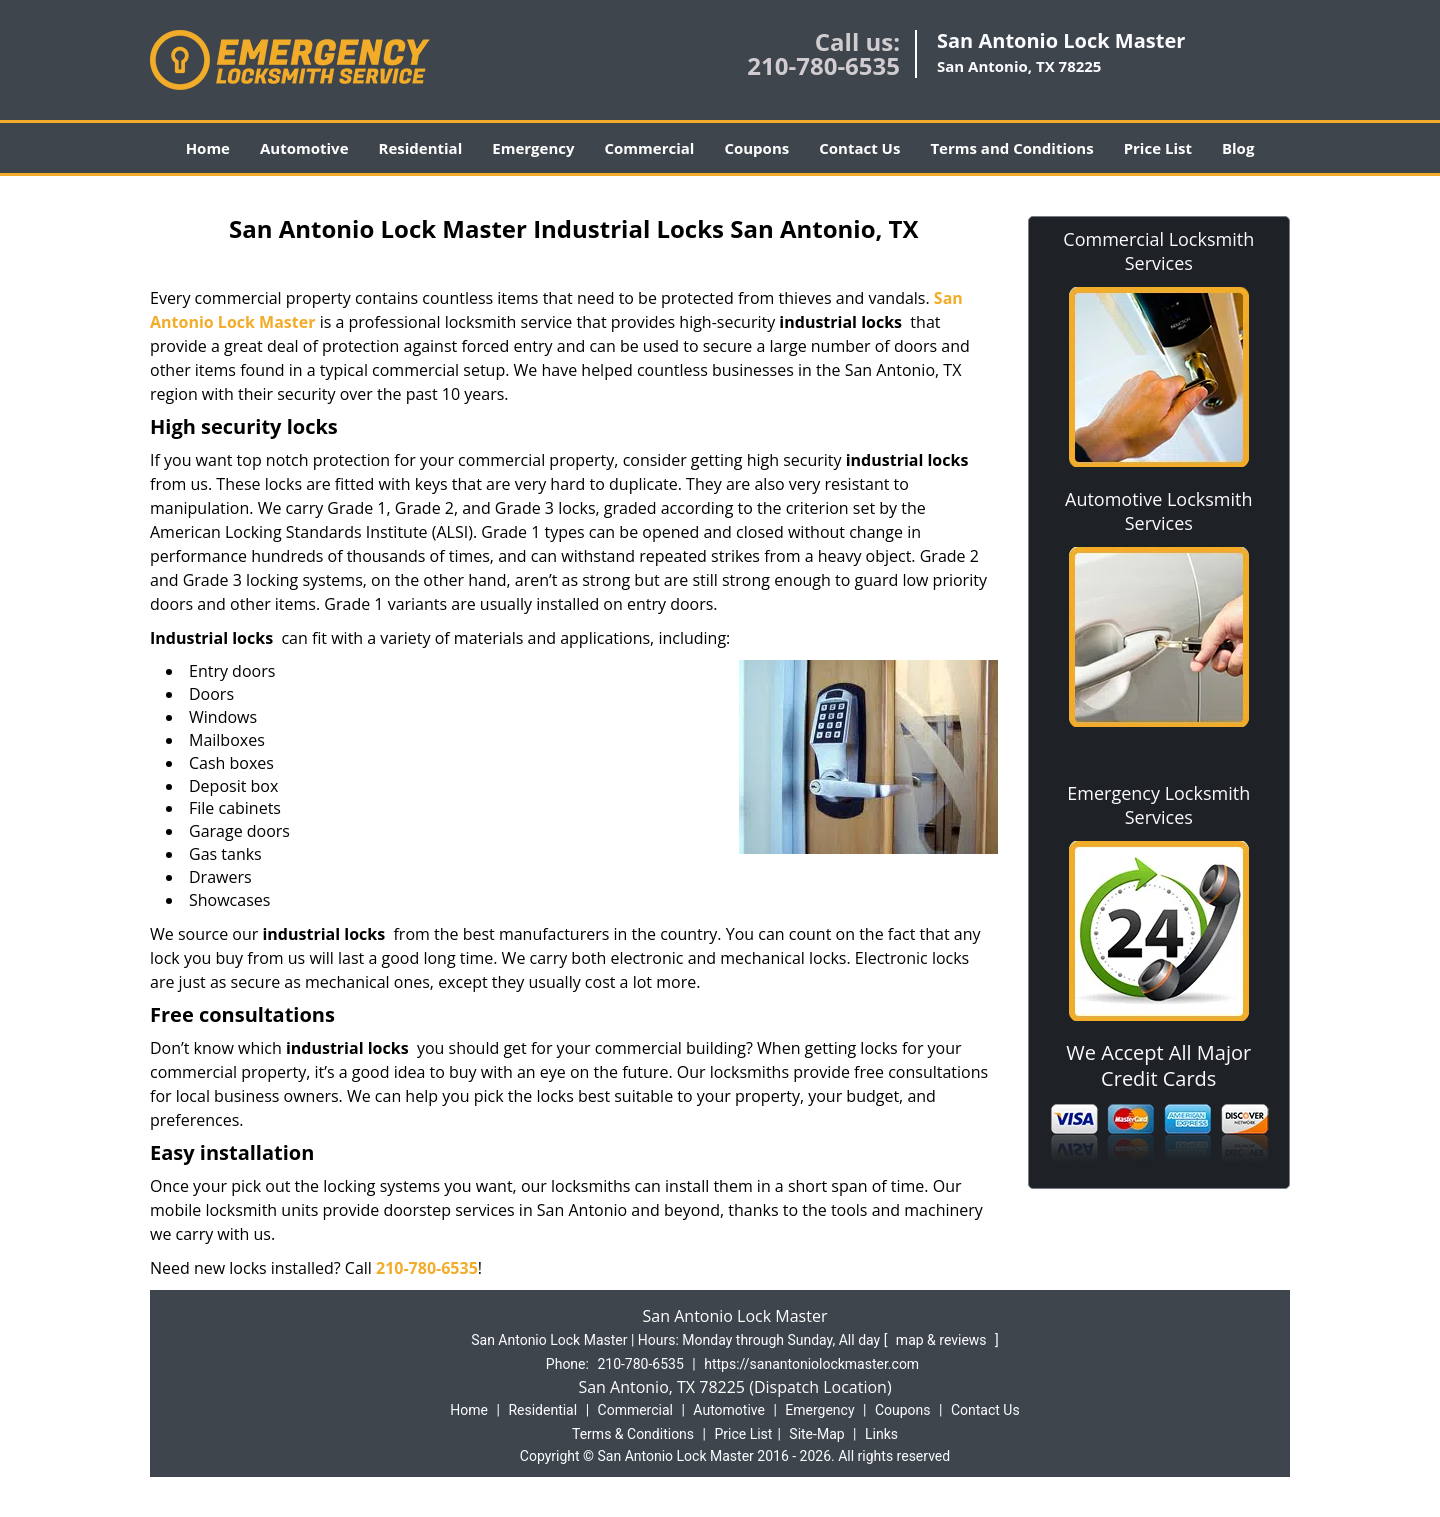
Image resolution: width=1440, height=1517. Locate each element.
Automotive (304, 148)
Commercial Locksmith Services (1158, 251)
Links (881, 1434)
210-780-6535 (823, 65)
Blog (1238, 148)
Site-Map (816, 1434)
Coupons (756, 148)
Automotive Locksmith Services (1158, 511)
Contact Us (859, 148)
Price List (1158, 148)
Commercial (650, 148)
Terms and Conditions (1011, 148)
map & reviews (943, 1340)
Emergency (533, 148)
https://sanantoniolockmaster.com (811, 1364)
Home (208, 148)
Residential (421, 148)
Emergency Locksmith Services (1158, 805)
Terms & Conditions (633, 1434)
